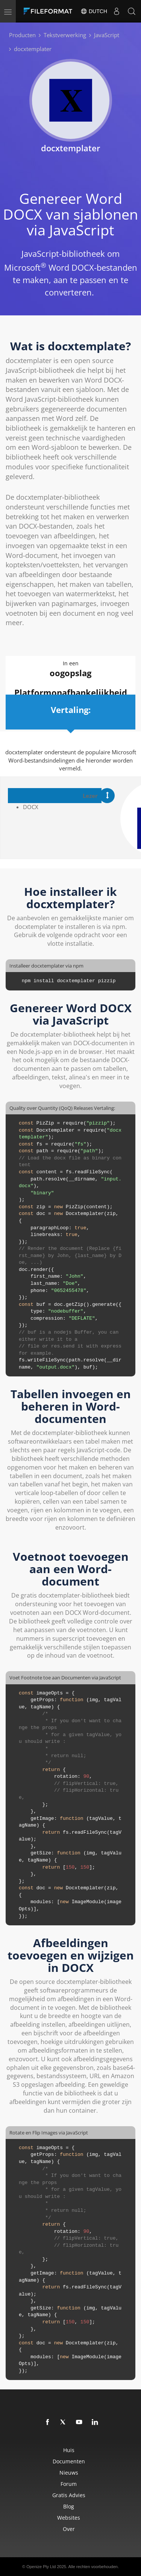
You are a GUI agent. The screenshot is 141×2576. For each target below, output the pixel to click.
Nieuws (68, 2472)
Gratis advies (68, 2495)
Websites (68, 2517)
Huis (68, 2450)
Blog (68, 2506)
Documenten (69, 2461)
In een (70, 669)
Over (69, 2528)
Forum (69, 2483)
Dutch (93, 11)
